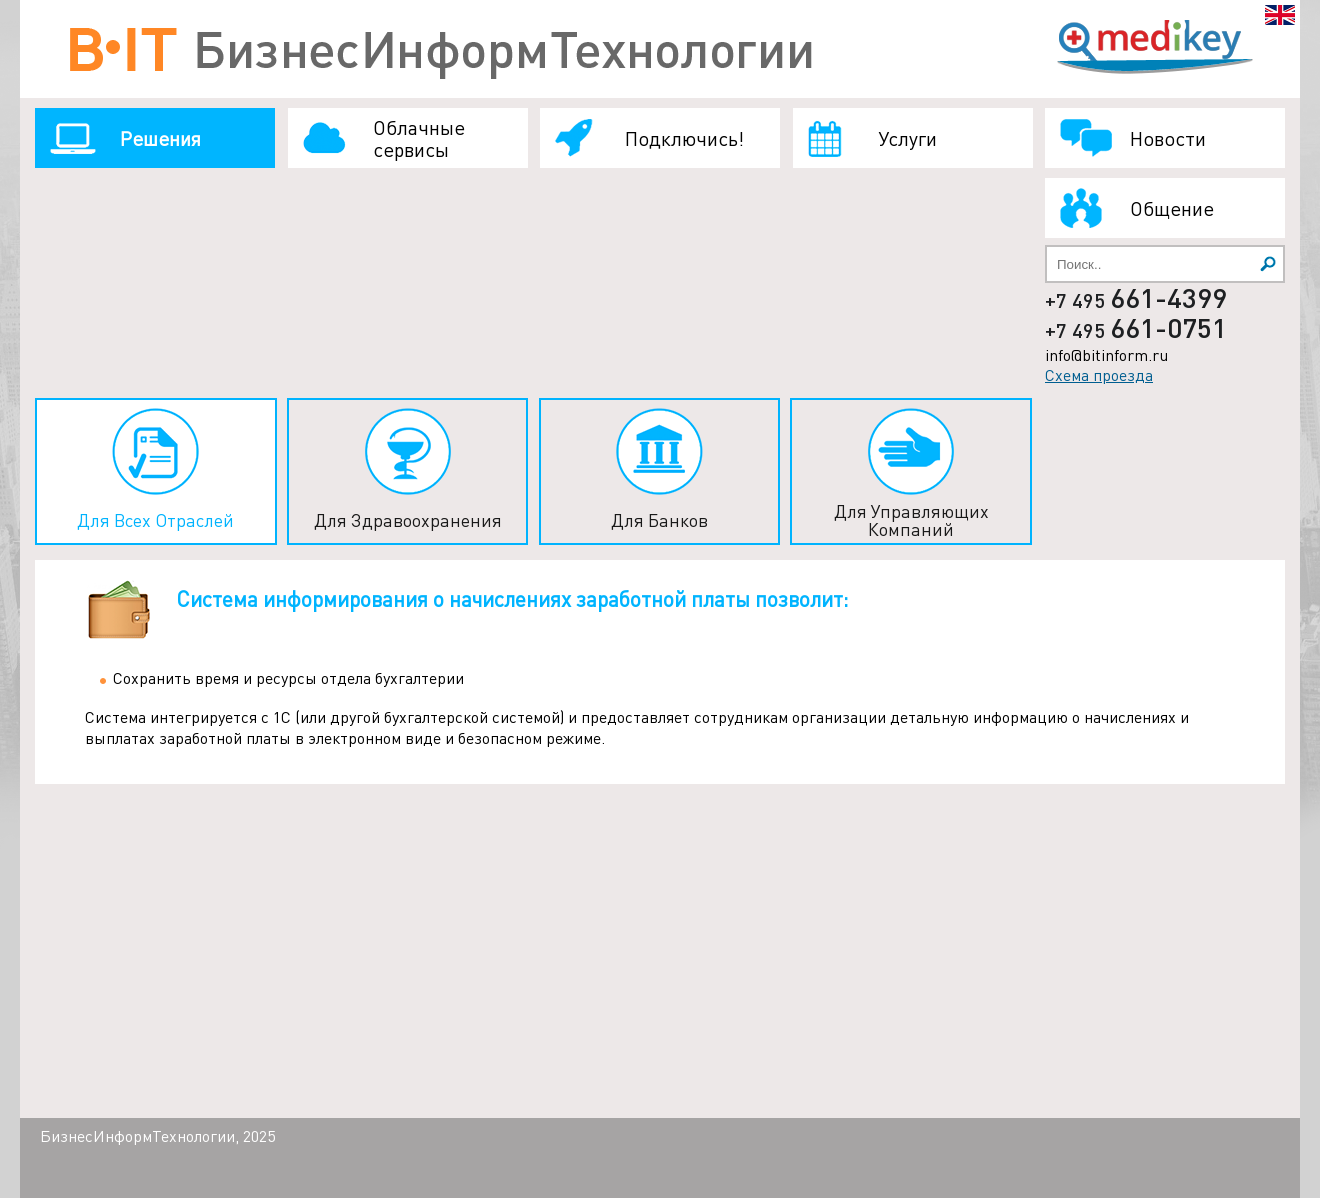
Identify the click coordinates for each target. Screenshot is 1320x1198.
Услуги (907, 138)
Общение (1172, 208)
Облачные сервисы (419, 138)
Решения (160, 138)
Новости (1168, 138)
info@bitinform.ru (1106, 354)
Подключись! (684, 138)
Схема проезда (1099, 374)
